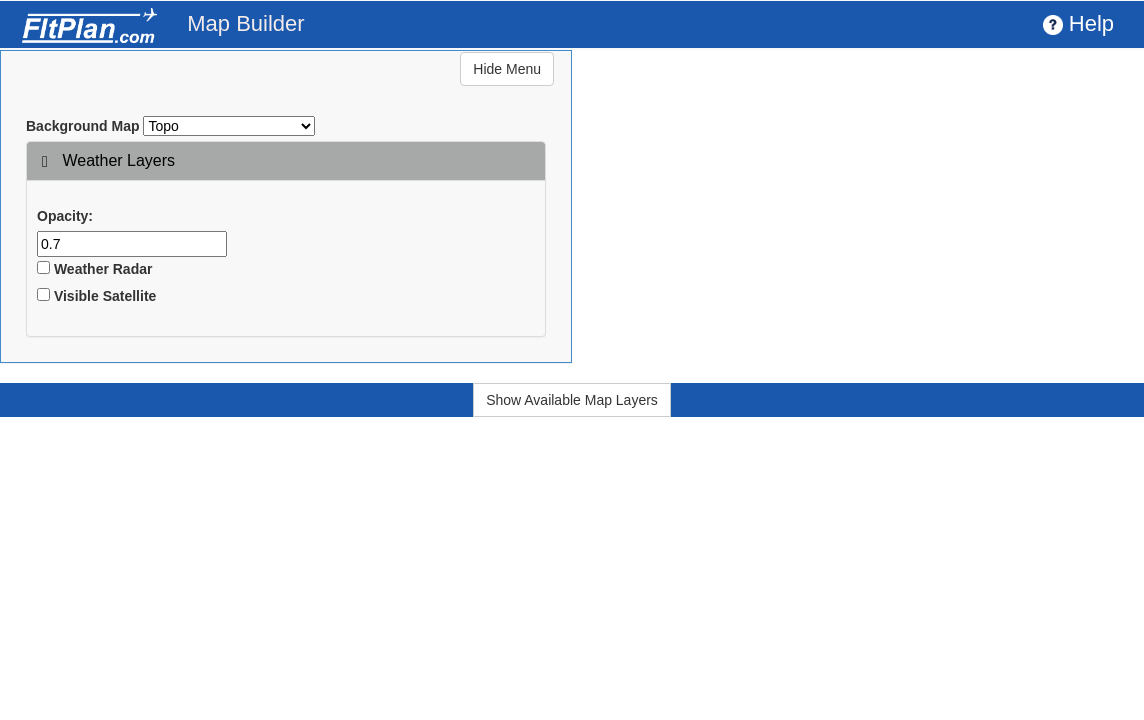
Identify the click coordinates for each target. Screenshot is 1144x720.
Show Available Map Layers (572, 400)
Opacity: (65, 216)
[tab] (286, 161)
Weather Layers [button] (108, 160)
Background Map (83, 126)
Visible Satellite (96, 296)
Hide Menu (507, 69)
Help (1078, 23)
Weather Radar (94, 269)
